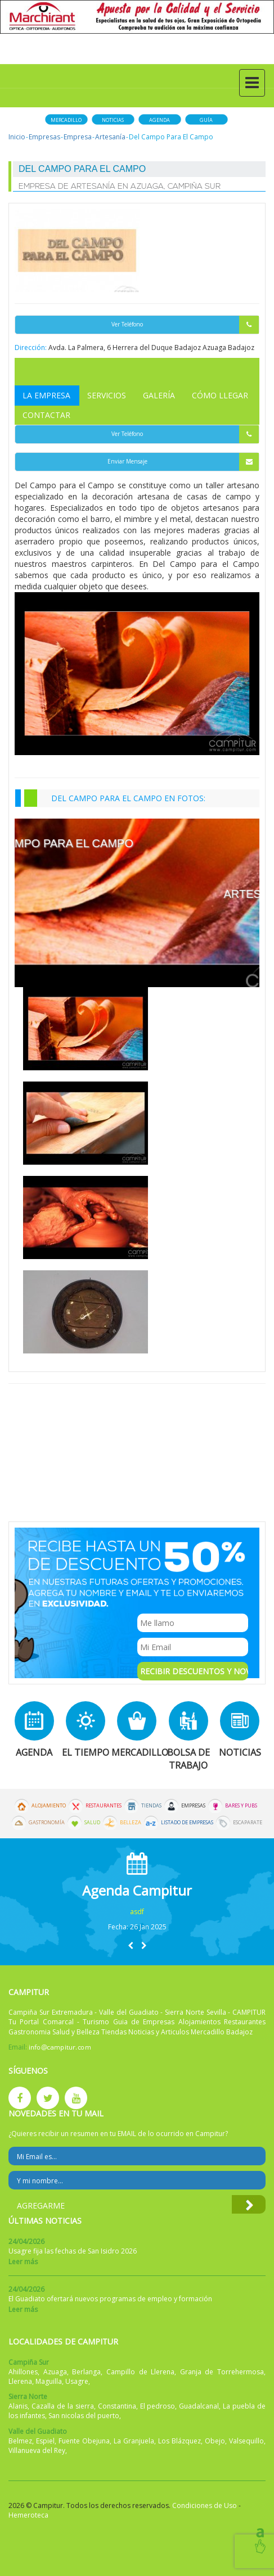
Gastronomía (47, 1822)
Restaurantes (104, 1805)
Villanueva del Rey (36, 2450)
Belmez (20, 2441)
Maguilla (48, 2381)
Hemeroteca (28, 2515)
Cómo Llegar (220, 395)
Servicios (106, 395)
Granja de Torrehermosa (222, 2372)
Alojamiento (49, 1805)
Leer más (23, 2261)
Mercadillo (66, 120)
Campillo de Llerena (140, 2372)
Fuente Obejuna (84, 2441)
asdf (137, 1911)
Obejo (215, 2441)
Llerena (20, 2381)
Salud (92, 1822)
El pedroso (158, 2406)
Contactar (46, 415)
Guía (206, 120)
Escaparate (247, 1822)
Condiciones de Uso (204, 2505)
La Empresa (46, 395)
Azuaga (55, 2372)
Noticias (113, 120)
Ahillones (23, 2372)
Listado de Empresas (187, 1822)
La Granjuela (134, 2441)
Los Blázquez (179, 2441)
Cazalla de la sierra (63, 2406)
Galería (159, 395)
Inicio (16, 137)
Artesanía (110, 137)
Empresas (44, 137)
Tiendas (151, 1805)
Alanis (18, 2406)
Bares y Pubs (241, 1805)
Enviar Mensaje (183, 462)
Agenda (159, 120)
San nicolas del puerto (83, 2415)
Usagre (76, 2381)
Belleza (130, 1822)
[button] (130, 1945)
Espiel (45, 2441)
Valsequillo (246, 2441)
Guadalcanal (199, 2406)
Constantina (117, 2406)
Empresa (78, 137)
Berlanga (86, 2372)
